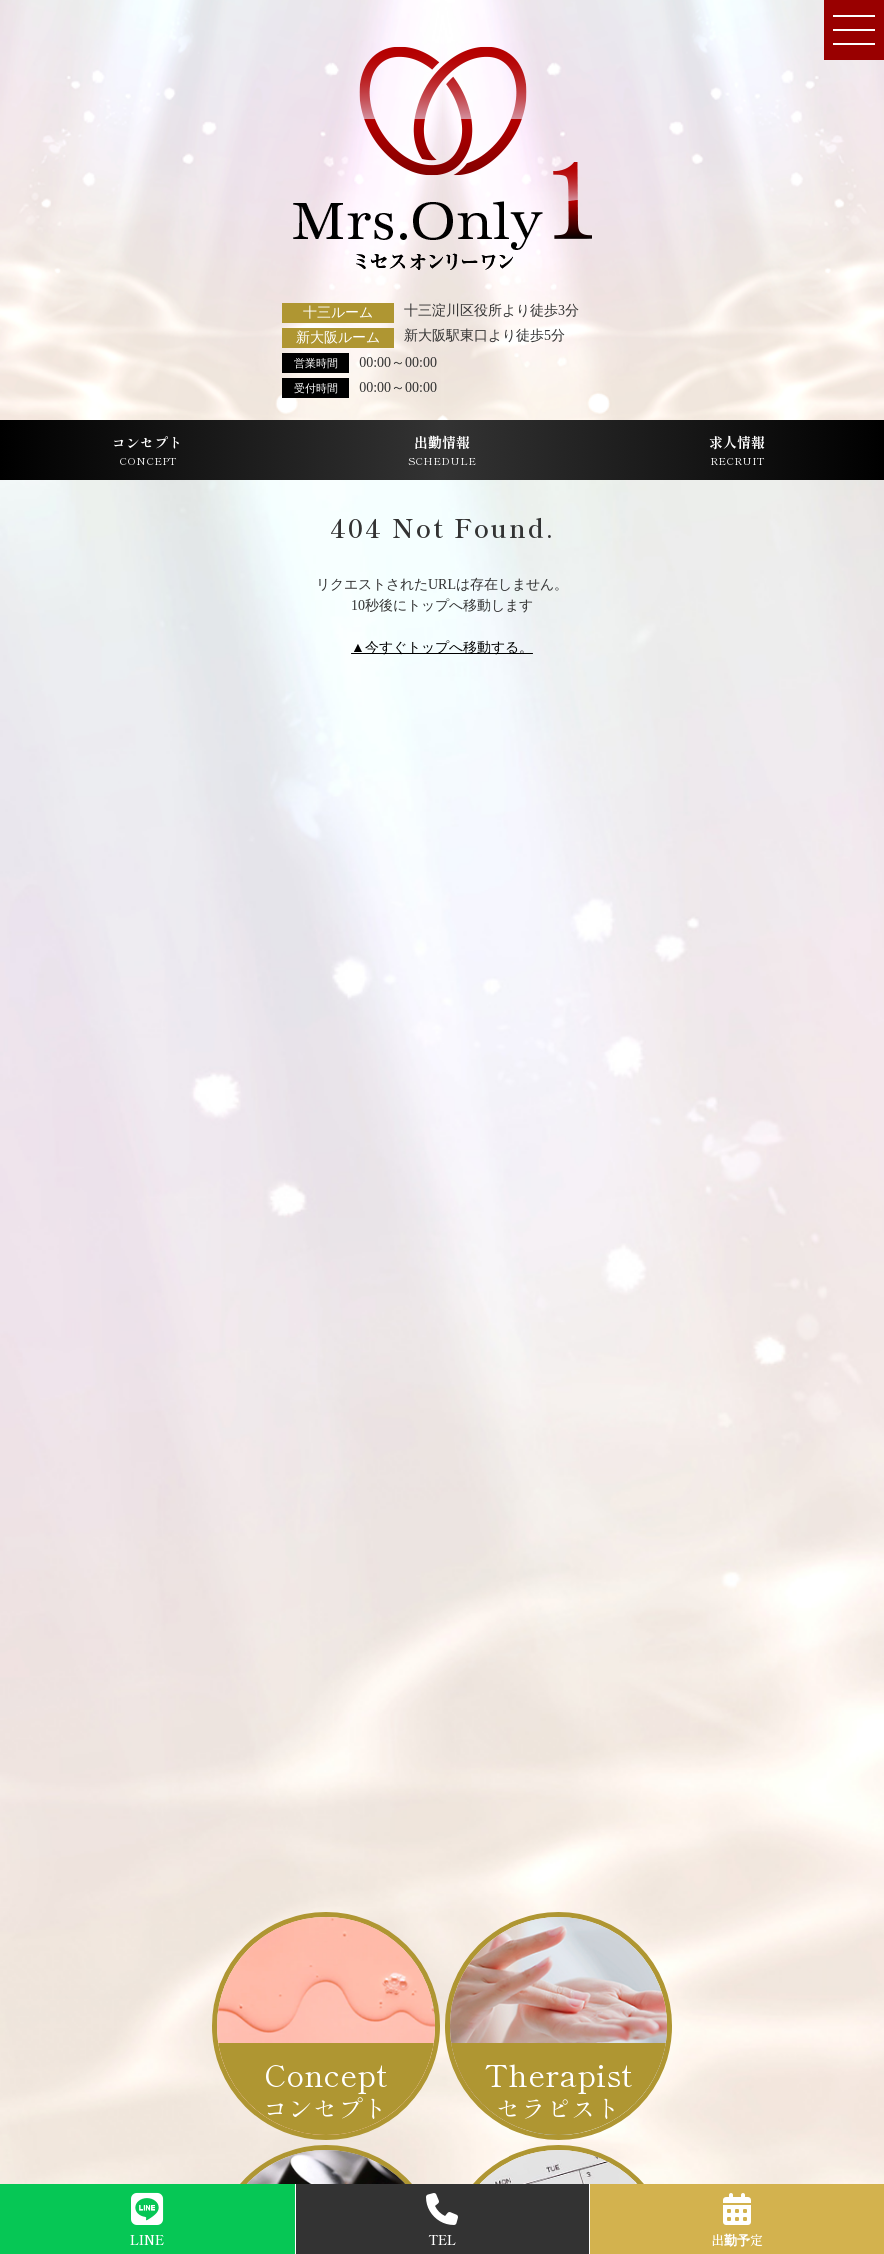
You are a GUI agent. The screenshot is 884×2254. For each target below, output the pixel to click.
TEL (442, 2221)
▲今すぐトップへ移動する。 (442, 647)
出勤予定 (737, 2221)
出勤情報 (442, 450)
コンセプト (147, 450)
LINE (147, 2221)
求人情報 (737, 450)
